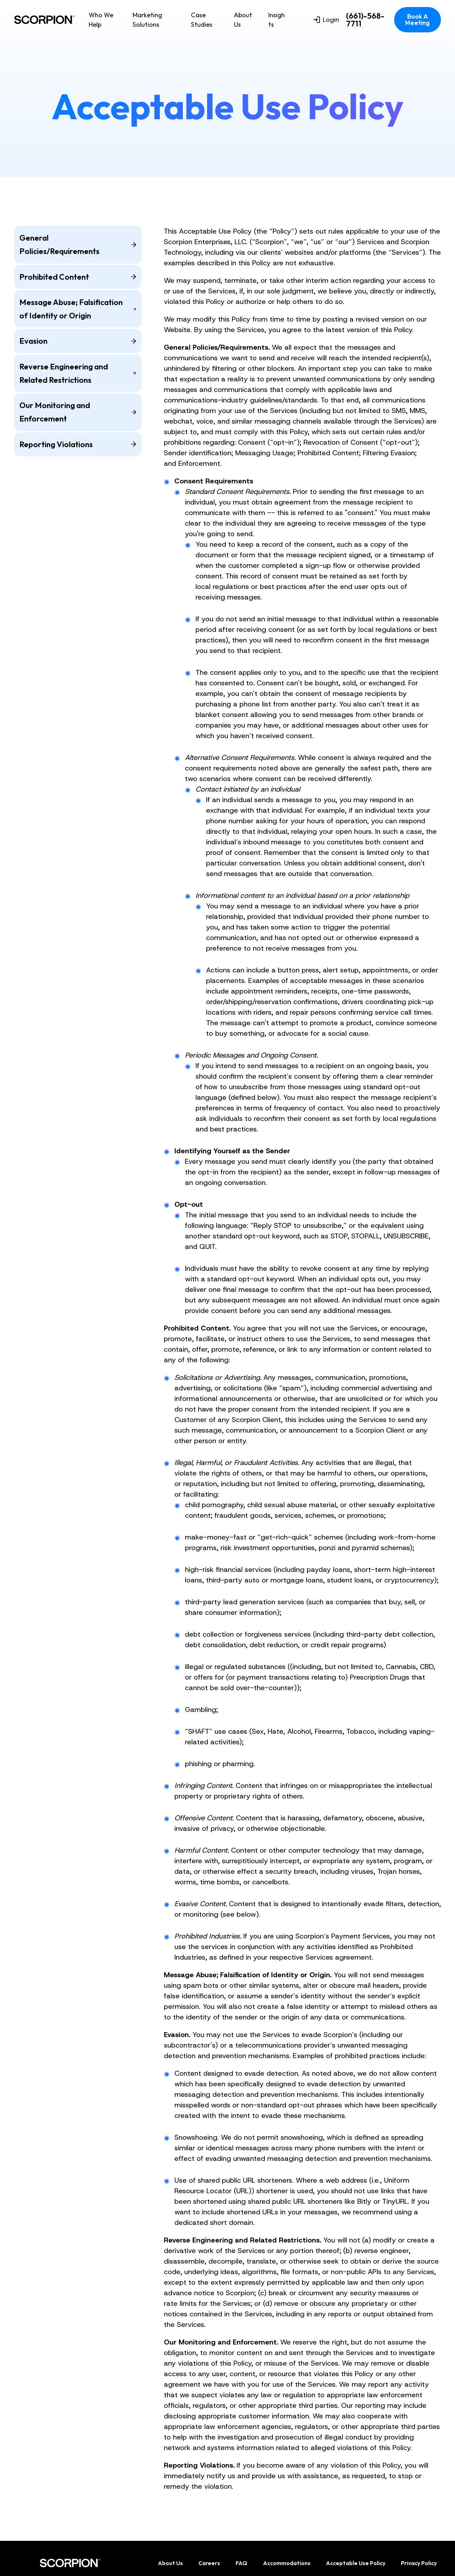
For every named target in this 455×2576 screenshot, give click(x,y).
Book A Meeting (417, 19)
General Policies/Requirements (77, 244)
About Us (243, 19)
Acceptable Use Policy (355, 2563)
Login (326, 19)
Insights (276, 19)
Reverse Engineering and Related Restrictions (77, 373)
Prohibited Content (77, 277)
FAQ (241, 2563)
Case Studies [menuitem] (201, 19)
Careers (209, 2563)
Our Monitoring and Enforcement (77, 412)
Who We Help (101, 19)
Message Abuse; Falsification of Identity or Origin (77, 309)
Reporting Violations (77, 444)
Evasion (77, 341)
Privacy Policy (419, 2563)
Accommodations (286, 2563)
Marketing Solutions (147, 19)
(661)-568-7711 (365, 20)
